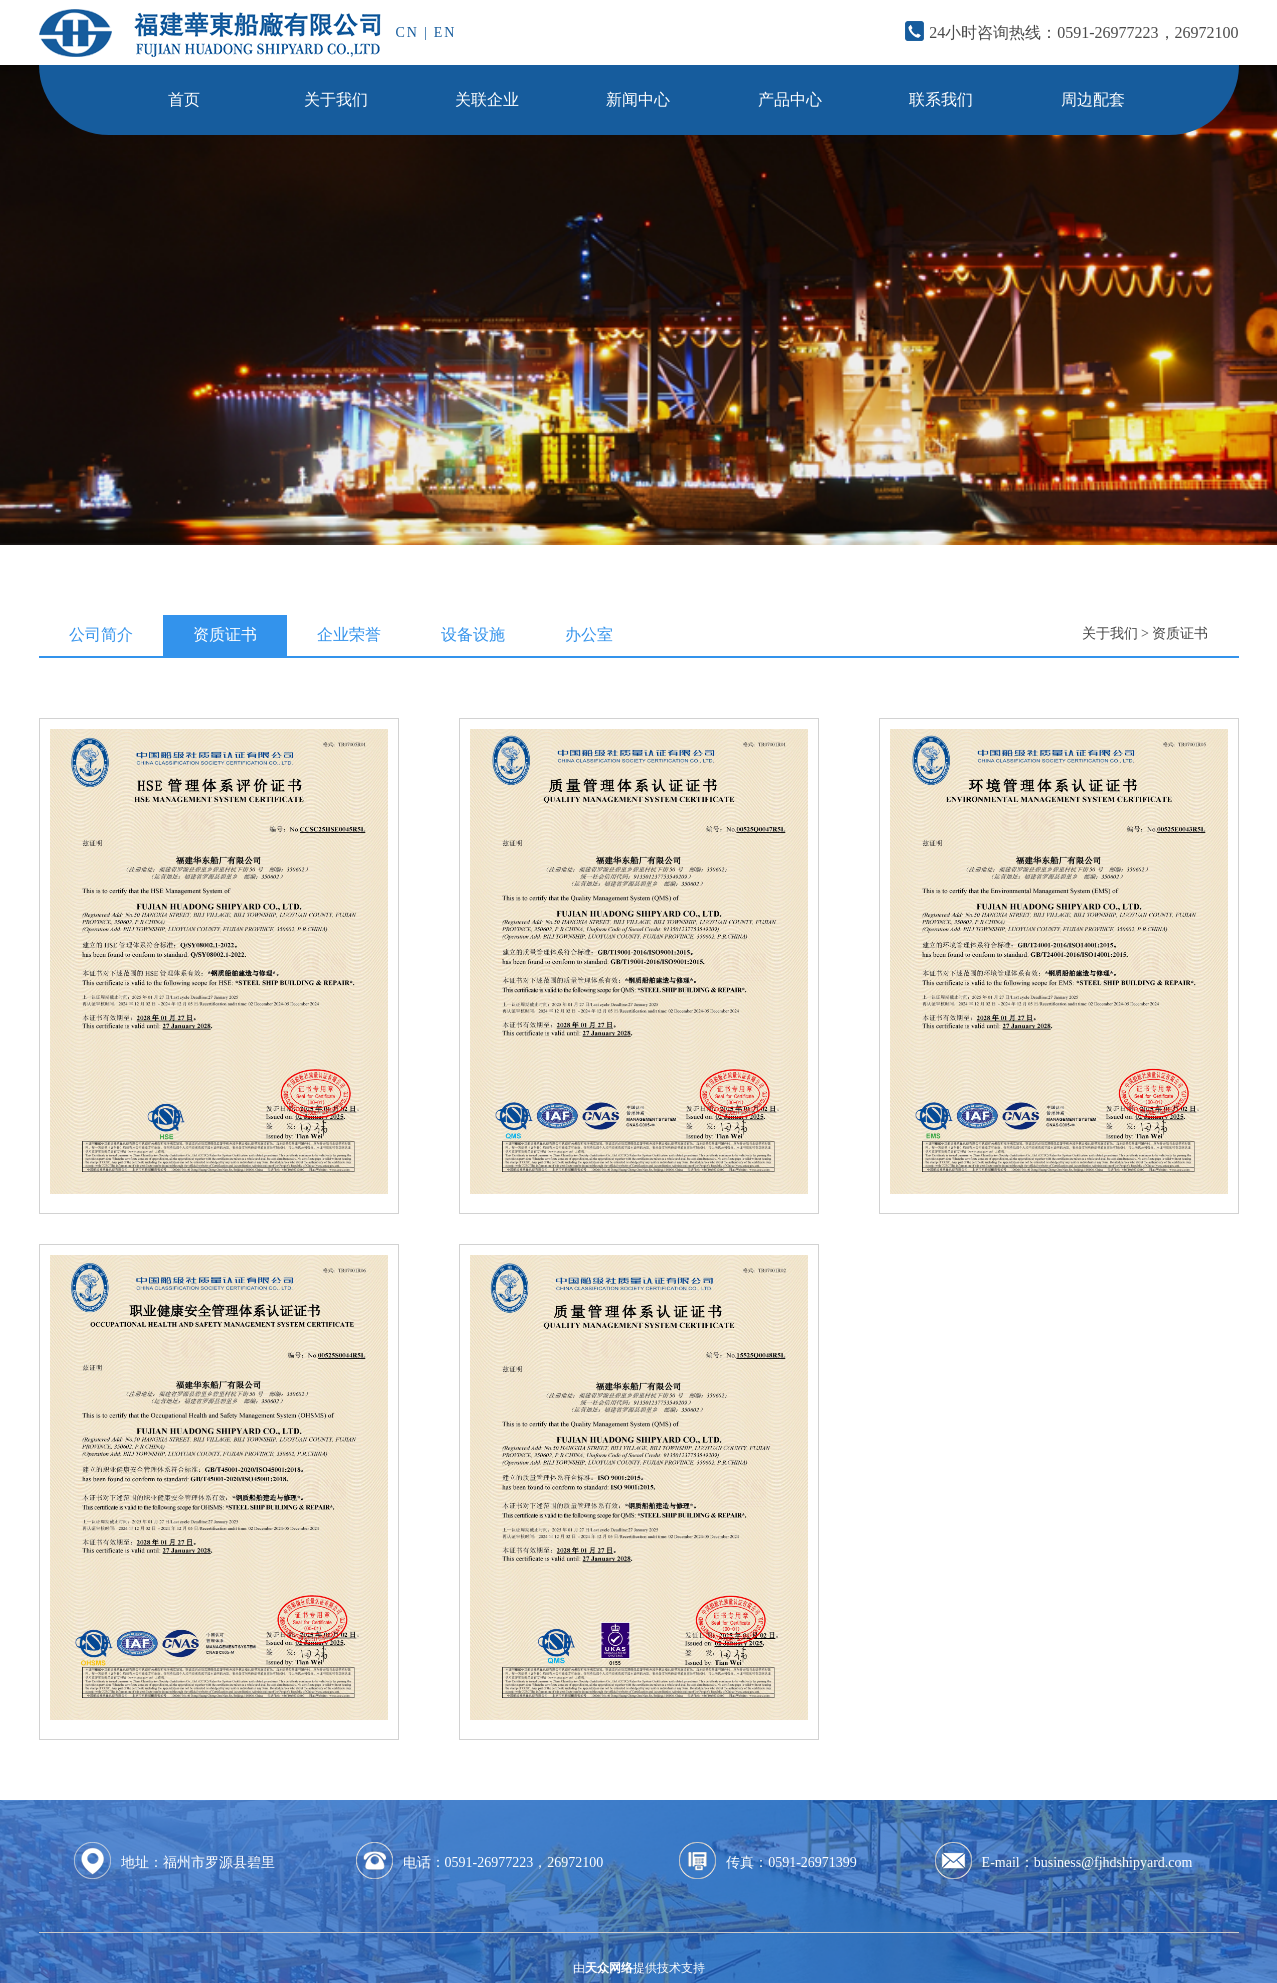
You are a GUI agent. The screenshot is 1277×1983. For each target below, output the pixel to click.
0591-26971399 (812, 1862)
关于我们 (1110, 633)
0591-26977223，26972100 (1147, 32)
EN (445, 32)
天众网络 (609, 1968)
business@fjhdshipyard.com (1113, 1862)
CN (407, 32)
